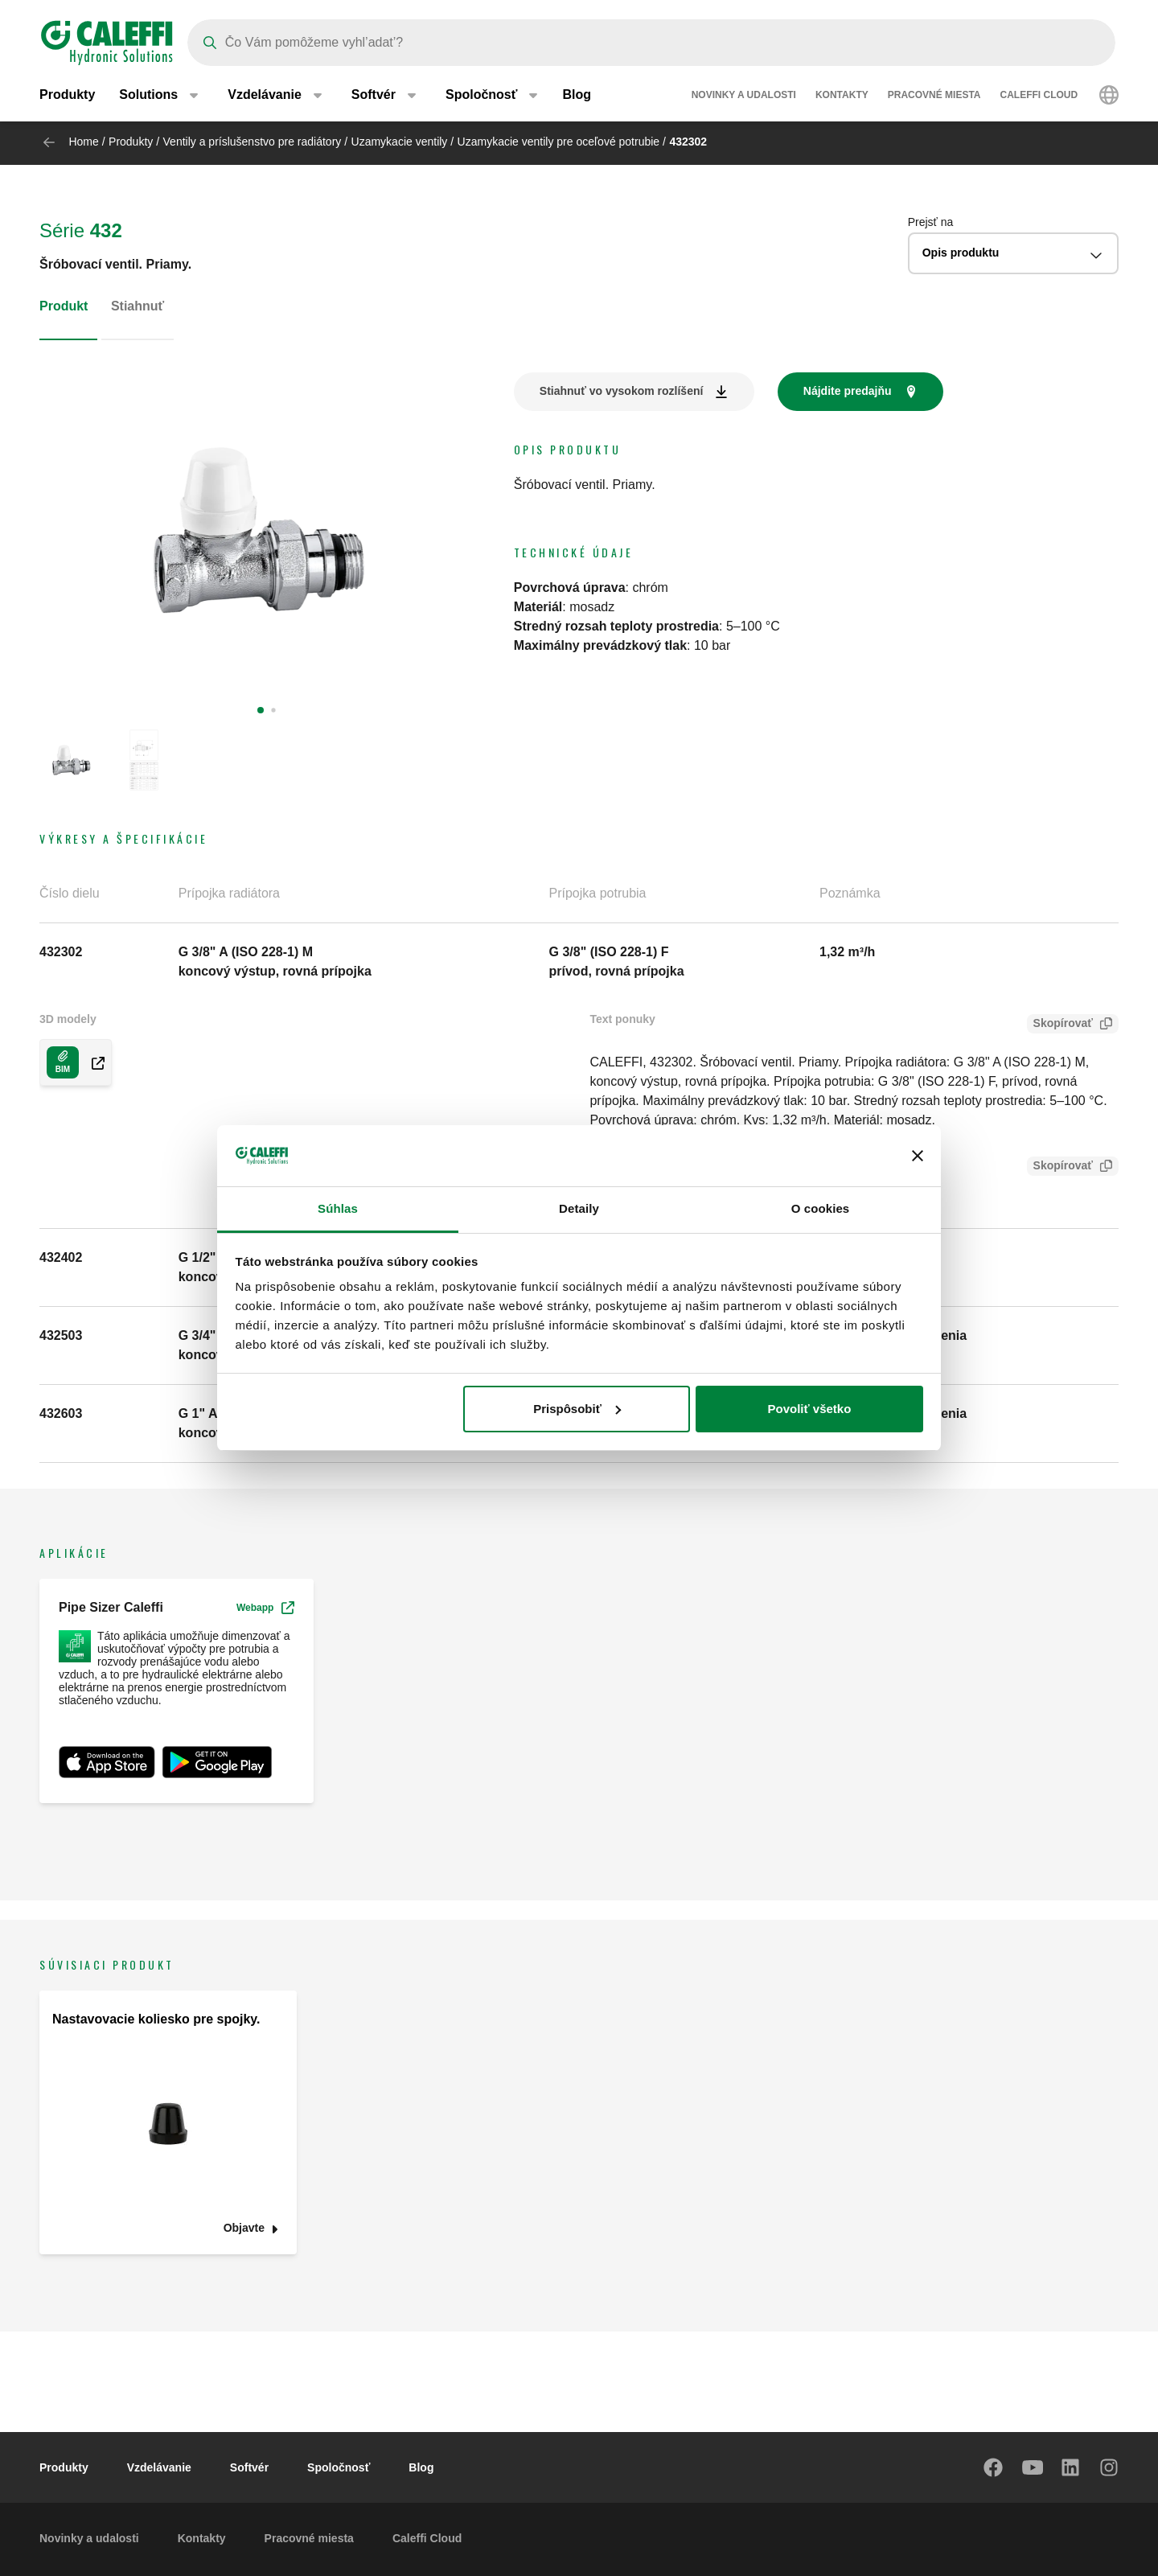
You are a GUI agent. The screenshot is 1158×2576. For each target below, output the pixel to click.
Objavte (244, 2228)
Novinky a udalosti (744, 96)
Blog (576, 96)
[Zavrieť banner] (917, 1155)
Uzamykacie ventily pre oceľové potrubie (559, 141)
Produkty (67, 96)
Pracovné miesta (934, 96)
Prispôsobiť (577, 1408)
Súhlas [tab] (338, 1208)
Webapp (265, 1607)
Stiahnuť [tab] (137, 306)
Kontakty (841, 96)
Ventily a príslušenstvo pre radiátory (252, 141)
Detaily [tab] (579, 1208)
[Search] (651, 42)
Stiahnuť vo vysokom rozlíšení (622, 390)
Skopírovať (1060, 1025)
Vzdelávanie (159, 2467)
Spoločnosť (338, 2467)
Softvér (249, 2467)
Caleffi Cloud (1039, 96)
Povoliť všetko (809, 1408)
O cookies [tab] (820, 1208)
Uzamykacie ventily (399, 141)
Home (83, 141)
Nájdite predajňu (847, 390)
